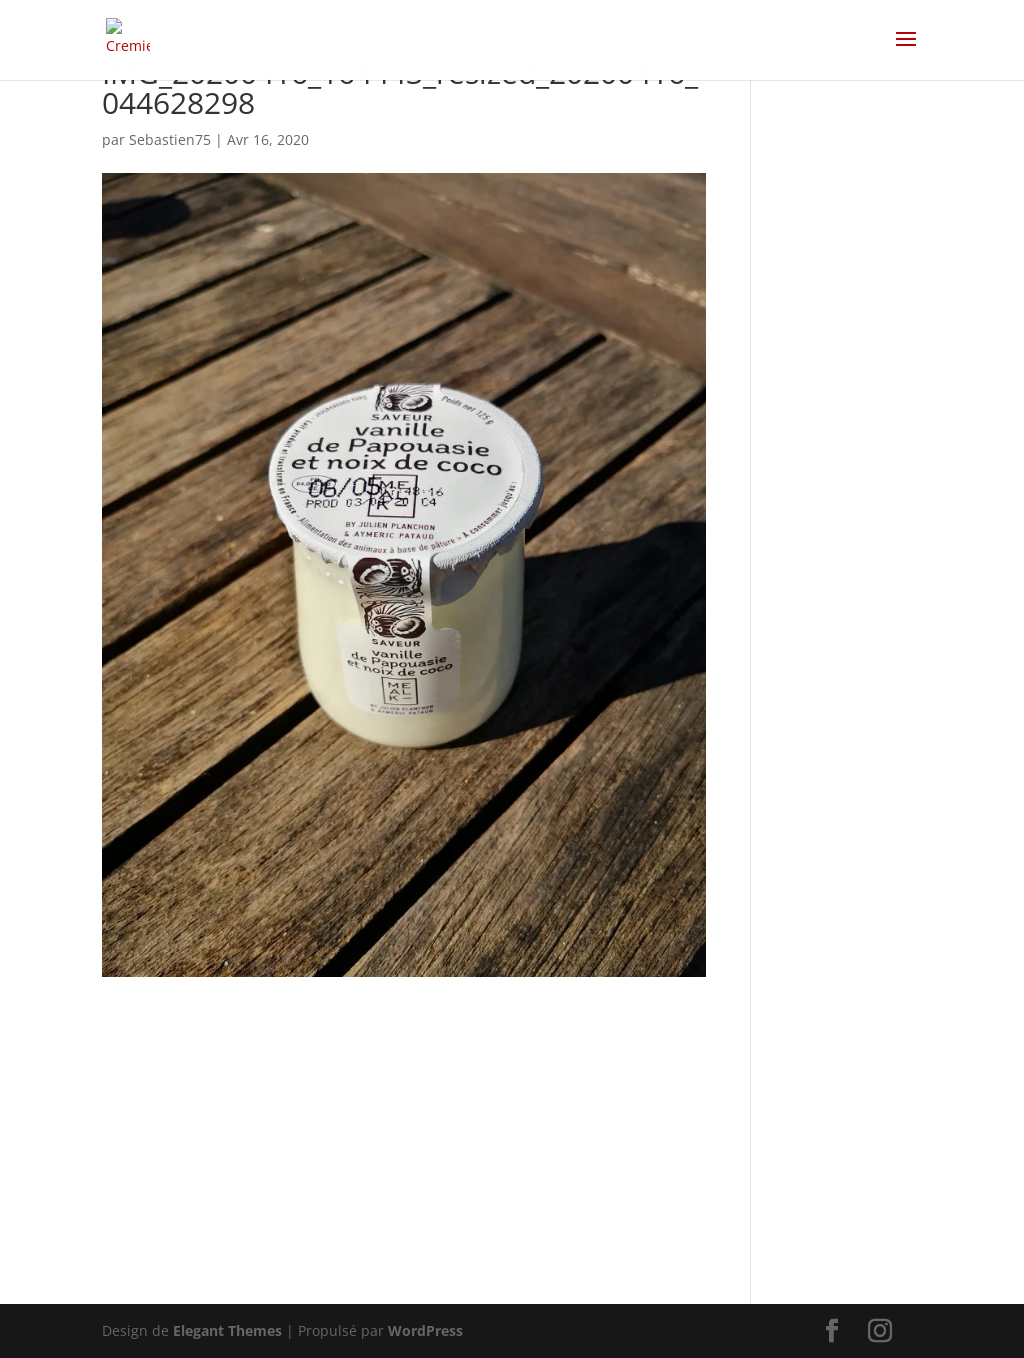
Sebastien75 (170, 139)
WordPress (425, 1330)
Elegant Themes (227, 1330)
